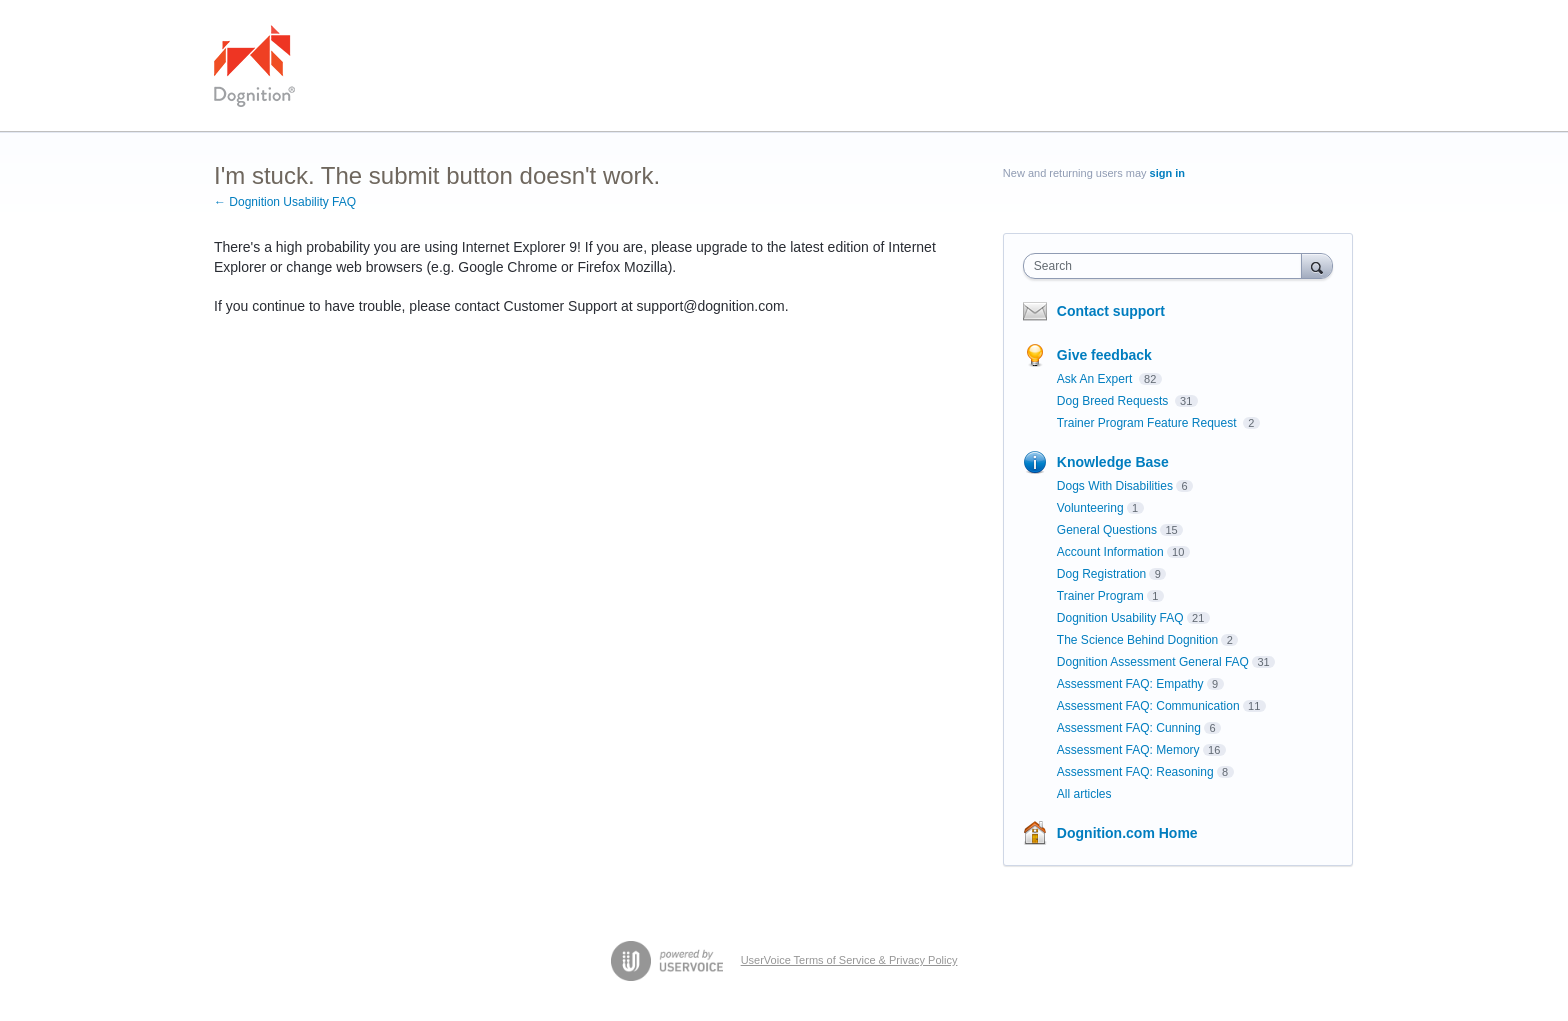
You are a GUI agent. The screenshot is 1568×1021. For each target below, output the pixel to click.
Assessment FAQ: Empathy (1130, 684)
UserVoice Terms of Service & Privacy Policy (849, 960)
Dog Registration (1101, 574)
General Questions (1107, 530)
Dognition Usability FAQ (1120, 618)
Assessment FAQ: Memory (1128, 750)
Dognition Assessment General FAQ (1153, 662)
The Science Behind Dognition (1137, 640)
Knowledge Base (1113, 462)
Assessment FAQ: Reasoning (1135, 772)
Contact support (1111, 311)
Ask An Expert (1096, 379)
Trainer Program (1100, 596)
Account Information (1110, 552)
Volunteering (1090, 508)
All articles (1084, 794)
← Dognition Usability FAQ (285, 202)
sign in (1167, 173)
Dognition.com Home (1127, 833)
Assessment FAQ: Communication (1148, 706)
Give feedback (1104, 355)
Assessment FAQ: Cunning (1129, 728)
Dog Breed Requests (1114, 401)
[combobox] (1167, 266)
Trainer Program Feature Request (1148, 423)
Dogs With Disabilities (1115, 486)
